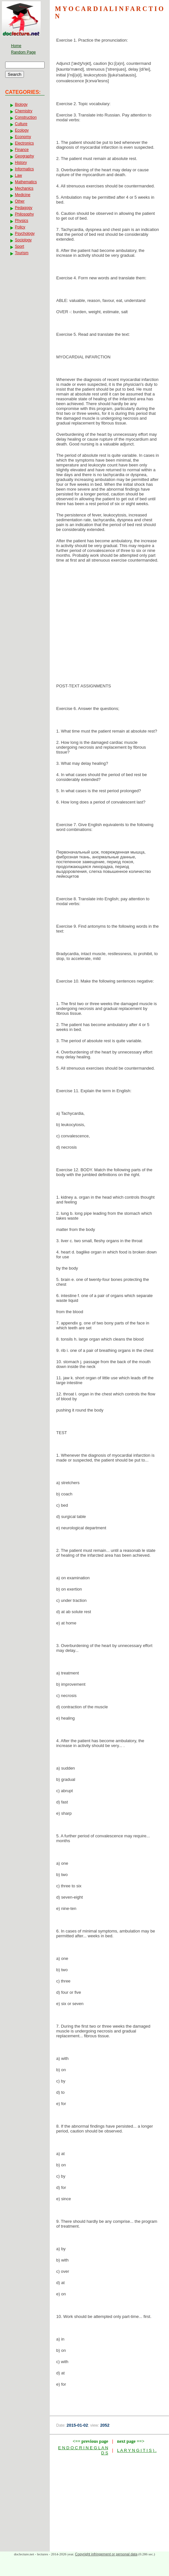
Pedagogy (23, 207)
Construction (26, 117)
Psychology (25, 233)
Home (16, 46)
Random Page (23, 52)
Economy (23, 137)
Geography (24, 156)
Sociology (23, 240)
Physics (21, 220)
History (21, 162)
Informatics (24, 169)
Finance (22, 149)
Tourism (21, 253)
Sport (19, 246)
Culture (21, 124)
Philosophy (24, 214)
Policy (20, 227)
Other (20, 201)
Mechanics (24, 188)
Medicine (22, 195)
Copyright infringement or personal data (106, 2554)
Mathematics (26, 182)
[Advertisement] (109, 619)
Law (18, 175)
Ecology (22, 130)
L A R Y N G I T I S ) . (136, 2450)
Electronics (24, 143)
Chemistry (23, 111)
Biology (21, 104)
